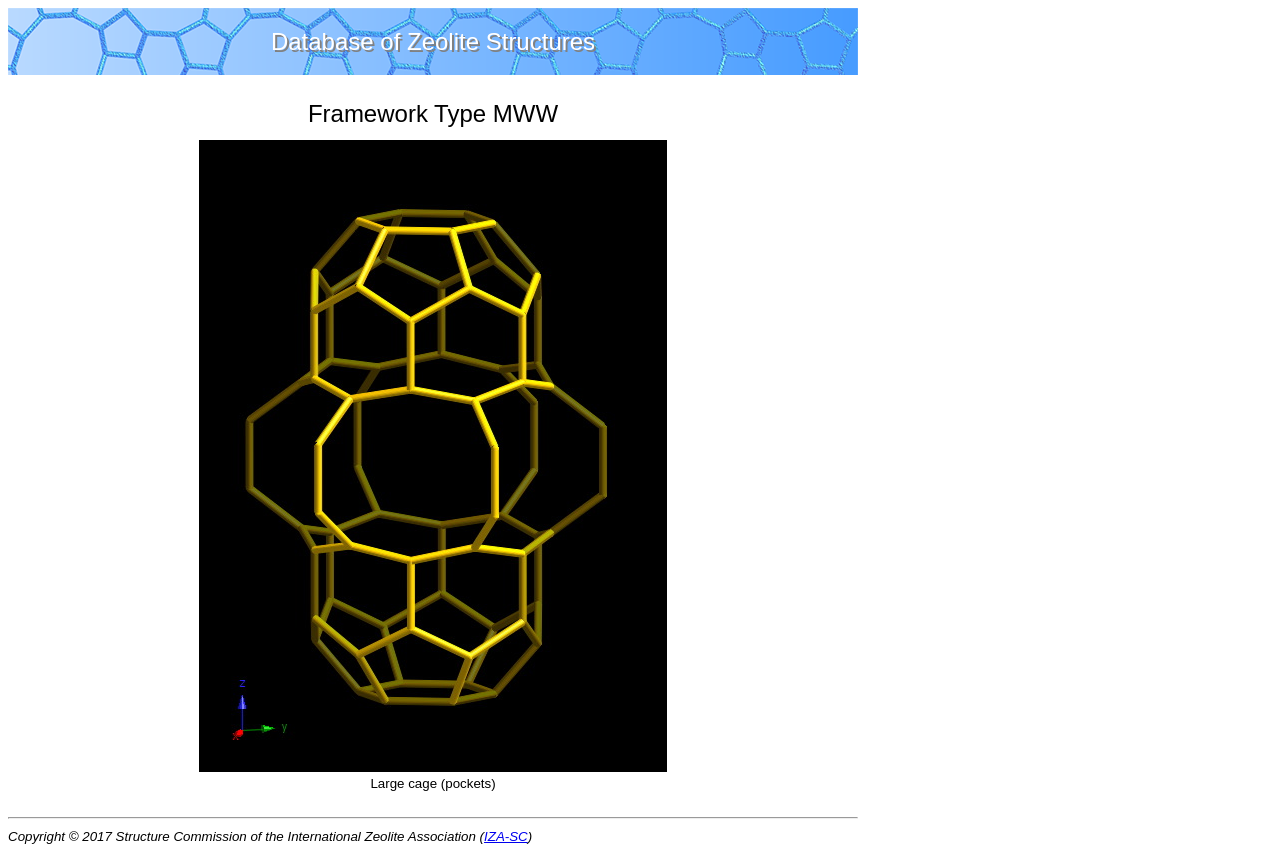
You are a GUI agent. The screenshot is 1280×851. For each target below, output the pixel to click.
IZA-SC (506, 836)
